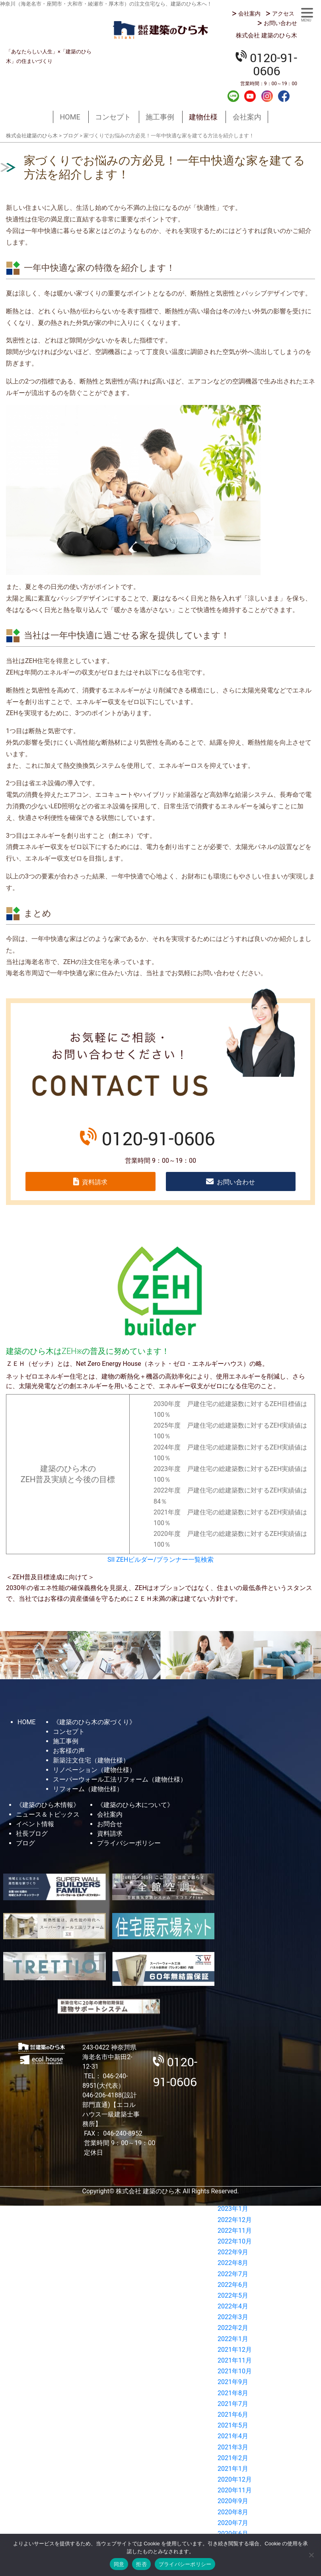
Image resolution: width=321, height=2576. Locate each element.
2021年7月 (233, 2404)
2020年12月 (235, 2479)
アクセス (283, 13)
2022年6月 (233, 2284)
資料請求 (94, 1182)
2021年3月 (233, 2447)
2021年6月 (233, 2414)
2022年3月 (233, 2317)
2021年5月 (233, 2425)
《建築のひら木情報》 (48, 1805)
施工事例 (160, 117)
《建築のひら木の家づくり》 (94, 1722)
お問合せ (110, 1824)
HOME (70, 117)
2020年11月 (235, 2490)
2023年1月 (233, 2208)
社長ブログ (32, 1833)
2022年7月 (233, 2274)
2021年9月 (233, 2382)
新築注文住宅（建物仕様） (91, 1760)
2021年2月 (233, 2458)
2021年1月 (233, 2468)
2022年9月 (233, 2252)
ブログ (25, 1843)
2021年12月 (235, 2349)
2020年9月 (233, 2501)
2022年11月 (235, 2230)
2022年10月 (235, 2241)
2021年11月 (235, 2360)
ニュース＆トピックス (48, 1814)
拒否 (141, 2564)
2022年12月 (235, 2220)
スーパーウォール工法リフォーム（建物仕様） (120, 1779)
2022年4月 (233, 2306)
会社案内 (249, 13)
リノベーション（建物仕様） (94, 1770)
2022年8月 (233, 2263)
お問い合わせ (280, 23)
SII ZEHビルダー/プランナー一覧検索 (160, 1559)
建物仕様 (203, 117)
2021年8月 (233, 2393)
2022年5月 (233, 2295)
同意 (119, 2564)
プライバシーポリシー (129, 1843)
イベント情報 (35, 1824)
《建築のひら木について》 (135, 1805)
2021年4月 (233, 2436)
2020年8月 (233, 2512)
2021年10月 (235, 2371)
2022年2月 (233, 2328)
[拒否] (311, 2555)
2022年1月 (233, 2339)
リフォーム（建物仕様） (88, 1789)
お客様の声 (69, 1750)
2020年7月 (233, 2523)
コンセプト (113, 117)
